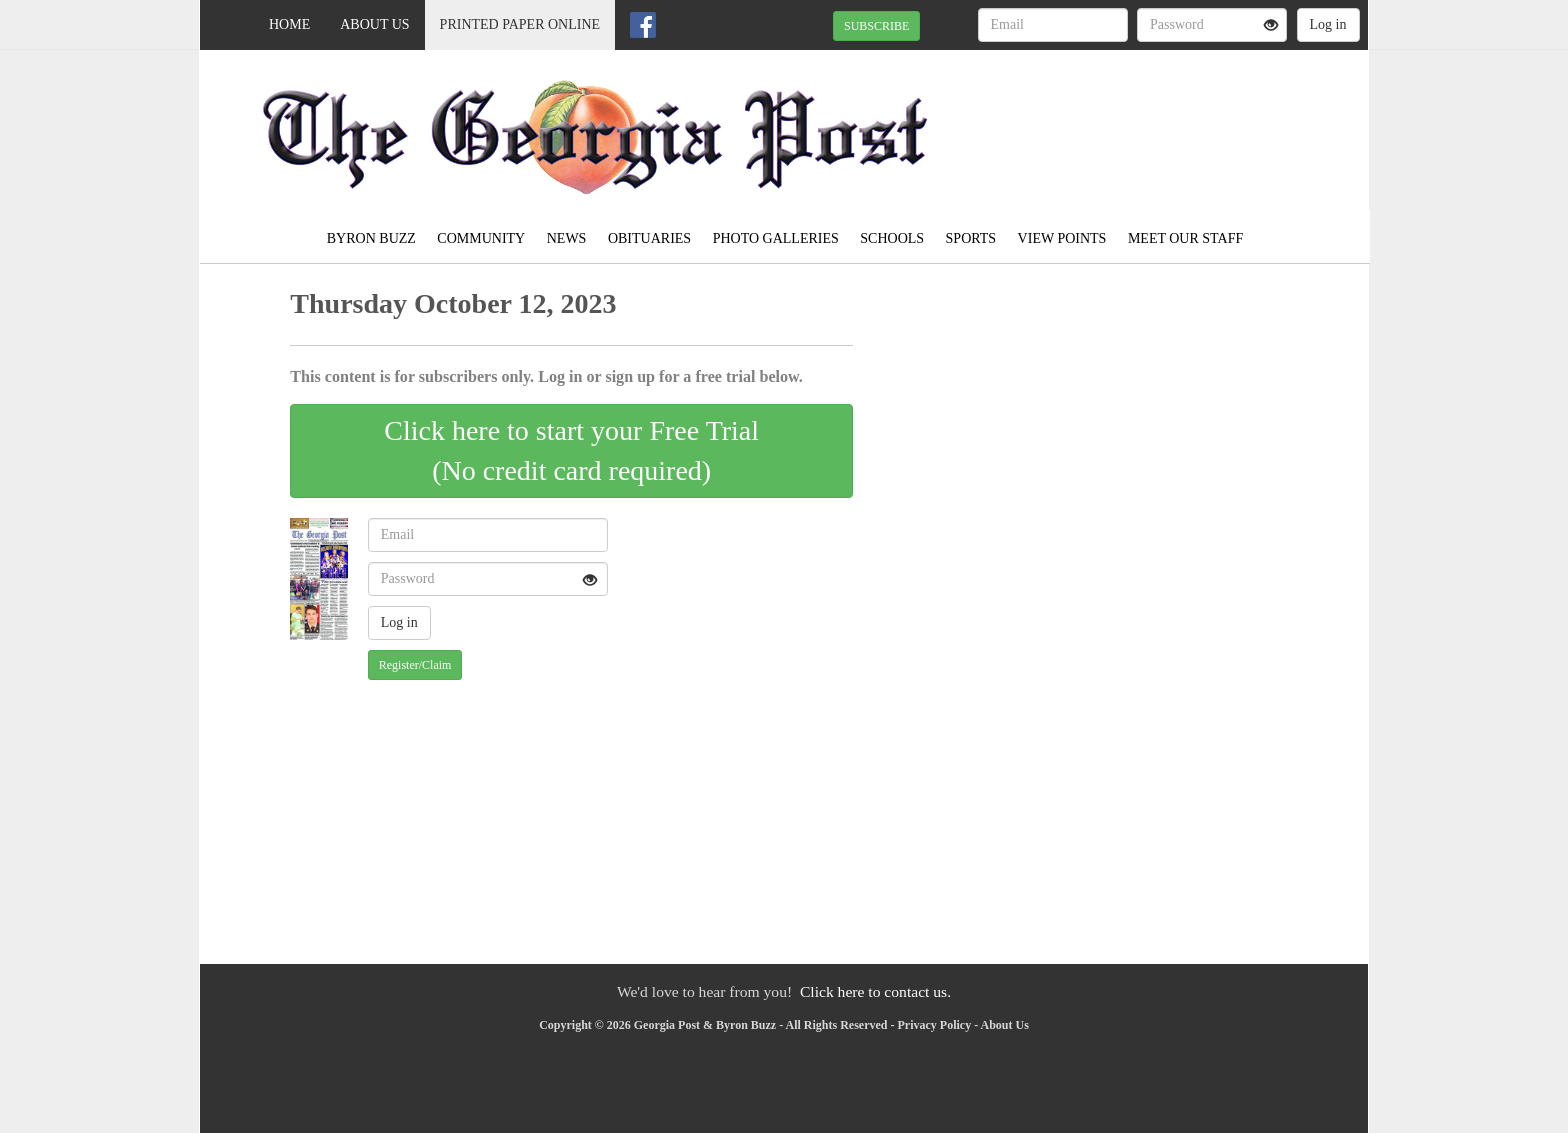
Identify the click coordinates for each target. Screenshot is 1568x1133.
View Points (1062, 238)
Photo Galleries (776, 238)
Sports (971, 238)
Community (481, 238)
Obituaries (649, 238)
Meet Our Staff (1185, 238)
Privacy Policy (935, 1025)
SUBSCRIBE (876, 26)
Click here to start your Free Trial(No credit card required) (571, 450)
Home (289, 24)
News (567, 238)
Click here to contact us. (875, 991)
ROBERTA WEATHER (1185, 120)
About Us (374, 24)
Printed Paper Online (520, 24)
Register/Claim (415, 665)
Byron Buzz (371, 238)
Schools (892, 238)
